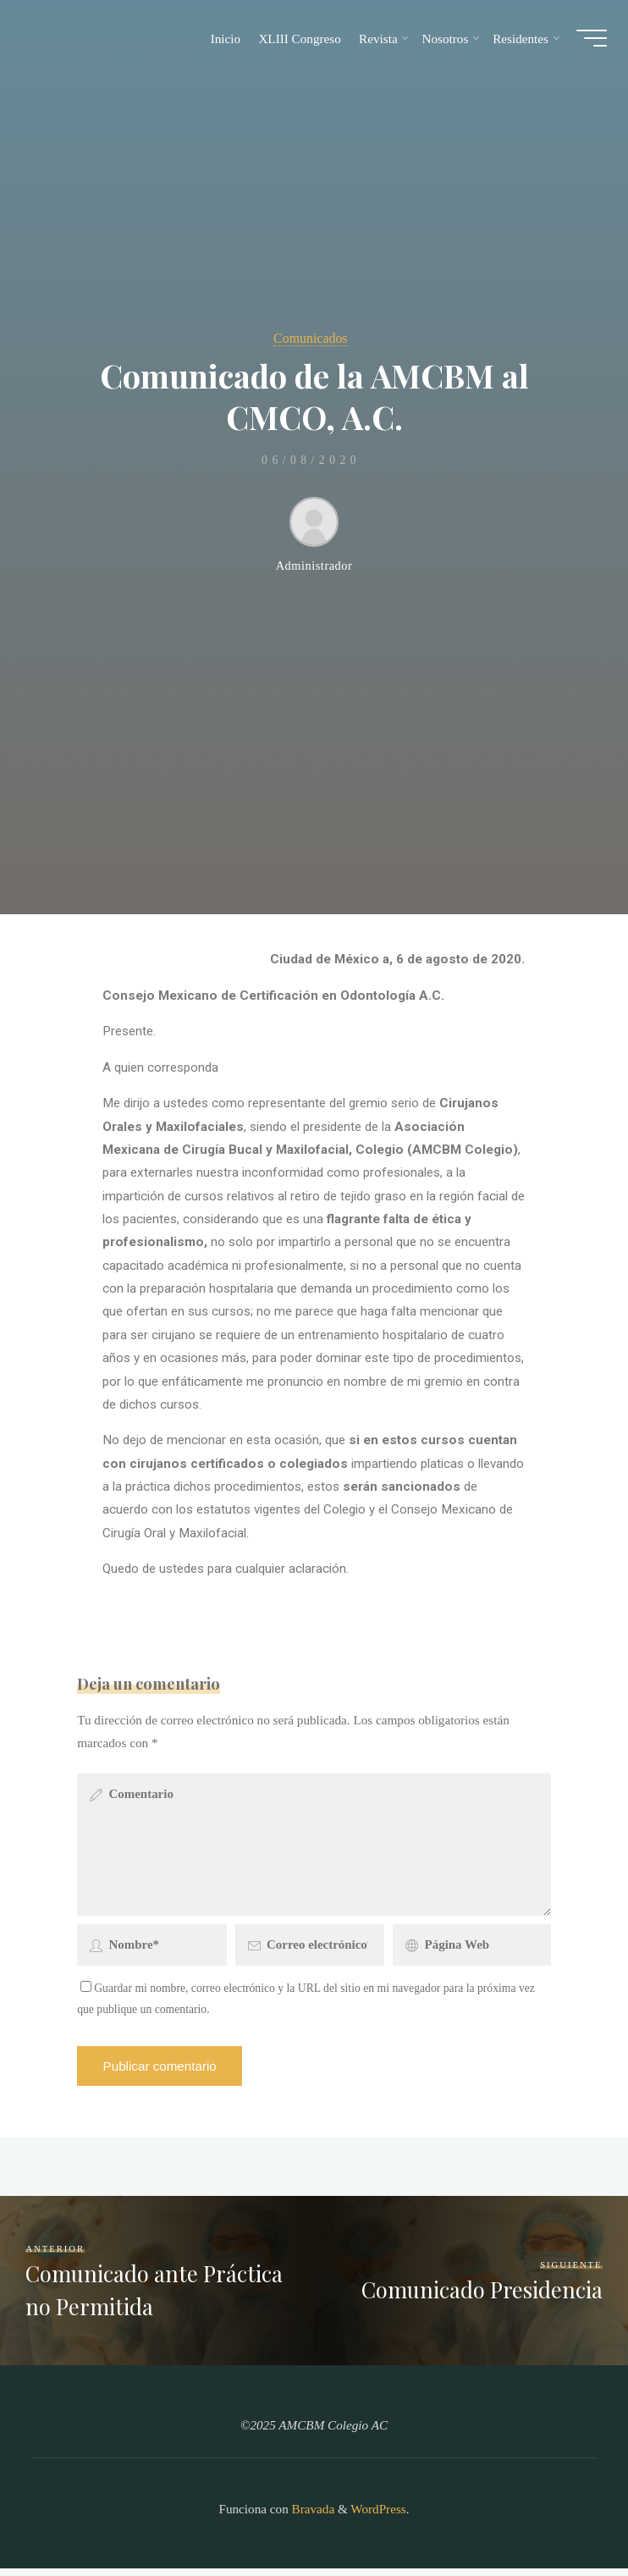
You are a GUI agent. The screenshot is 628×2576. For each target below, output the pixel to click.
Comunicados (311, 337)
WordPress (377, 2516)
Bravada (311, 2516)
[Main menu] (587, 40)
